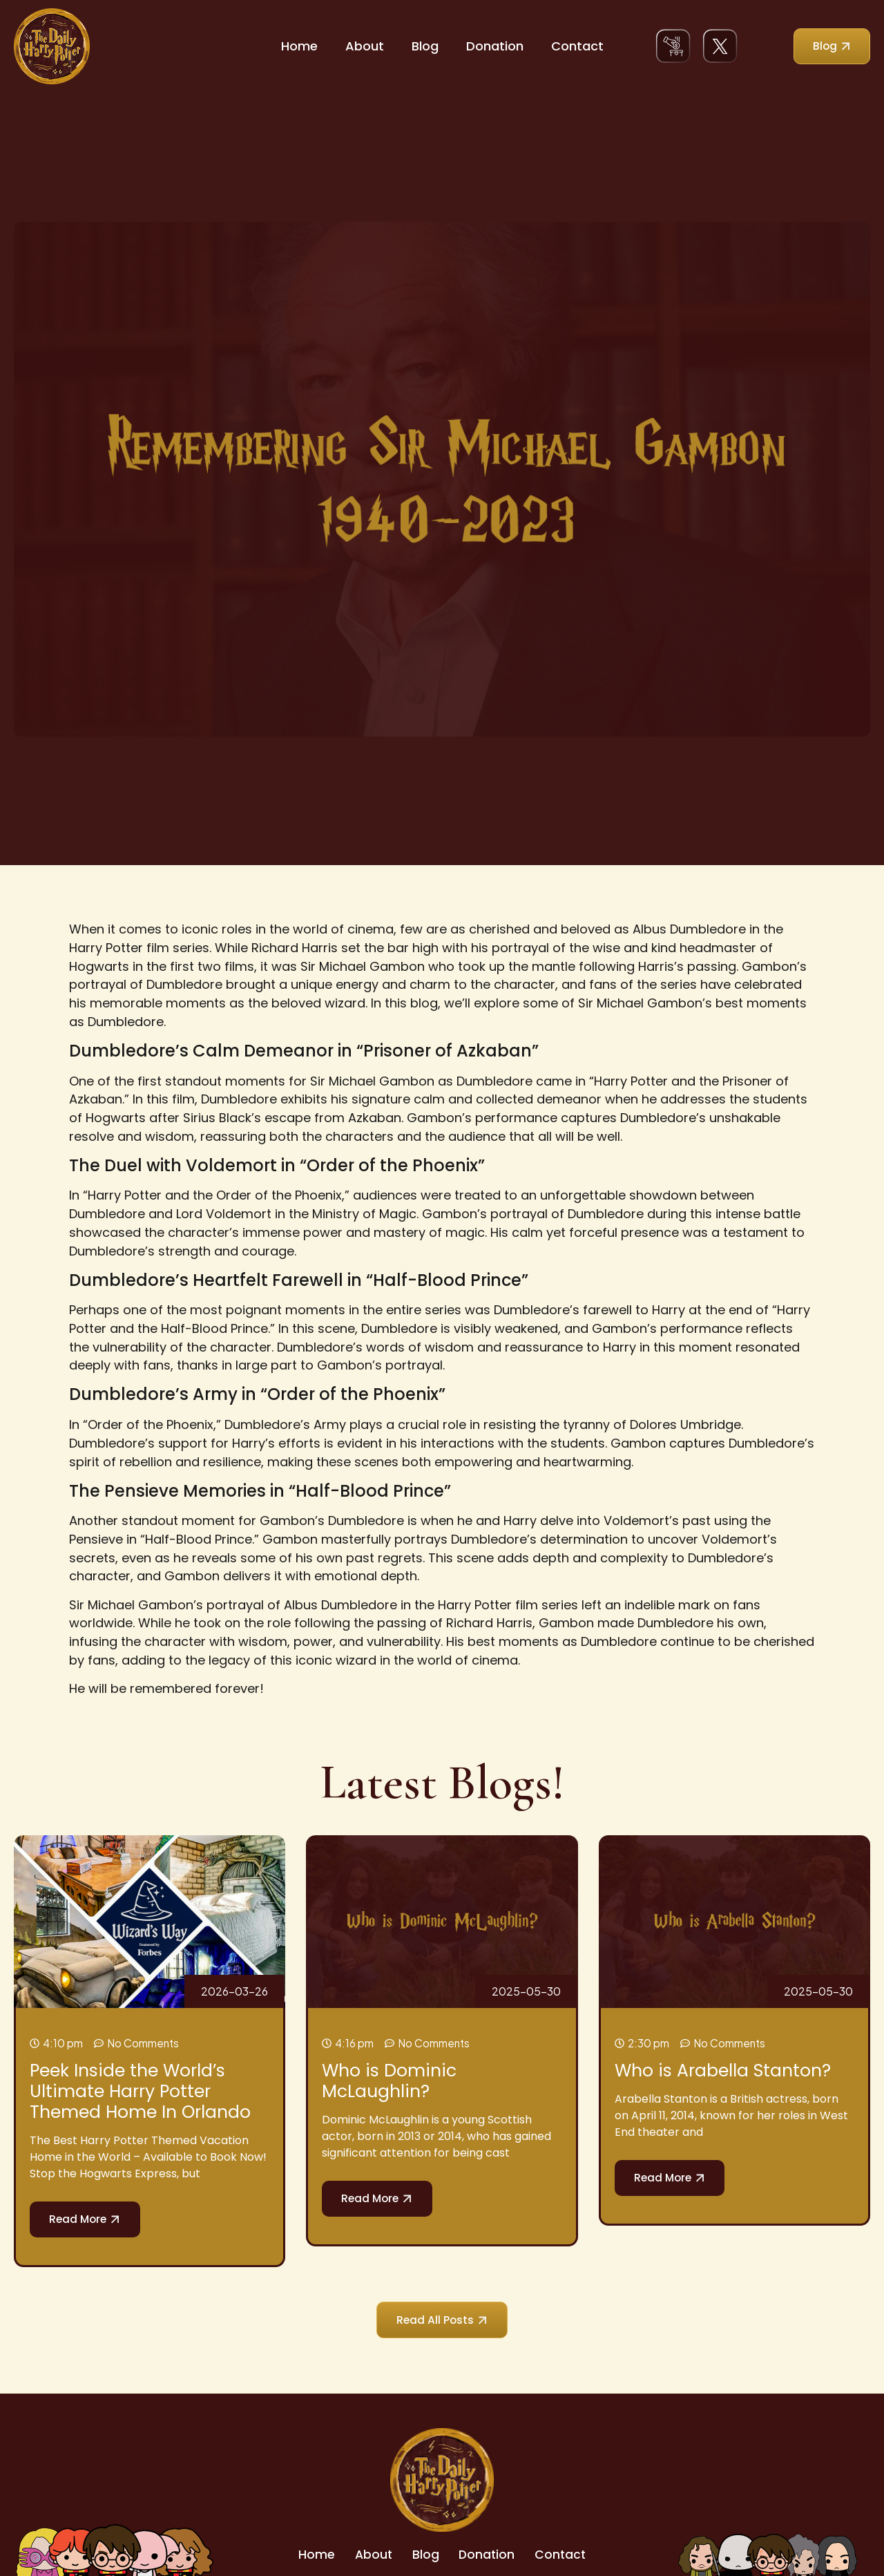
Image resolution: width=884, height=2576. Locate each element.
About (364, 46)
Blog (425, 46)
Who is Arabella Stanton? (723, 2070)
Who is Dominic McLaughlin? (389, 2080)
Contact (577, 46)
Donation (494, 46)
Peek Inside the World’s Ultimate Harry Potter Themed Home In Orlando (140, 2091)
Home (299, 46)
